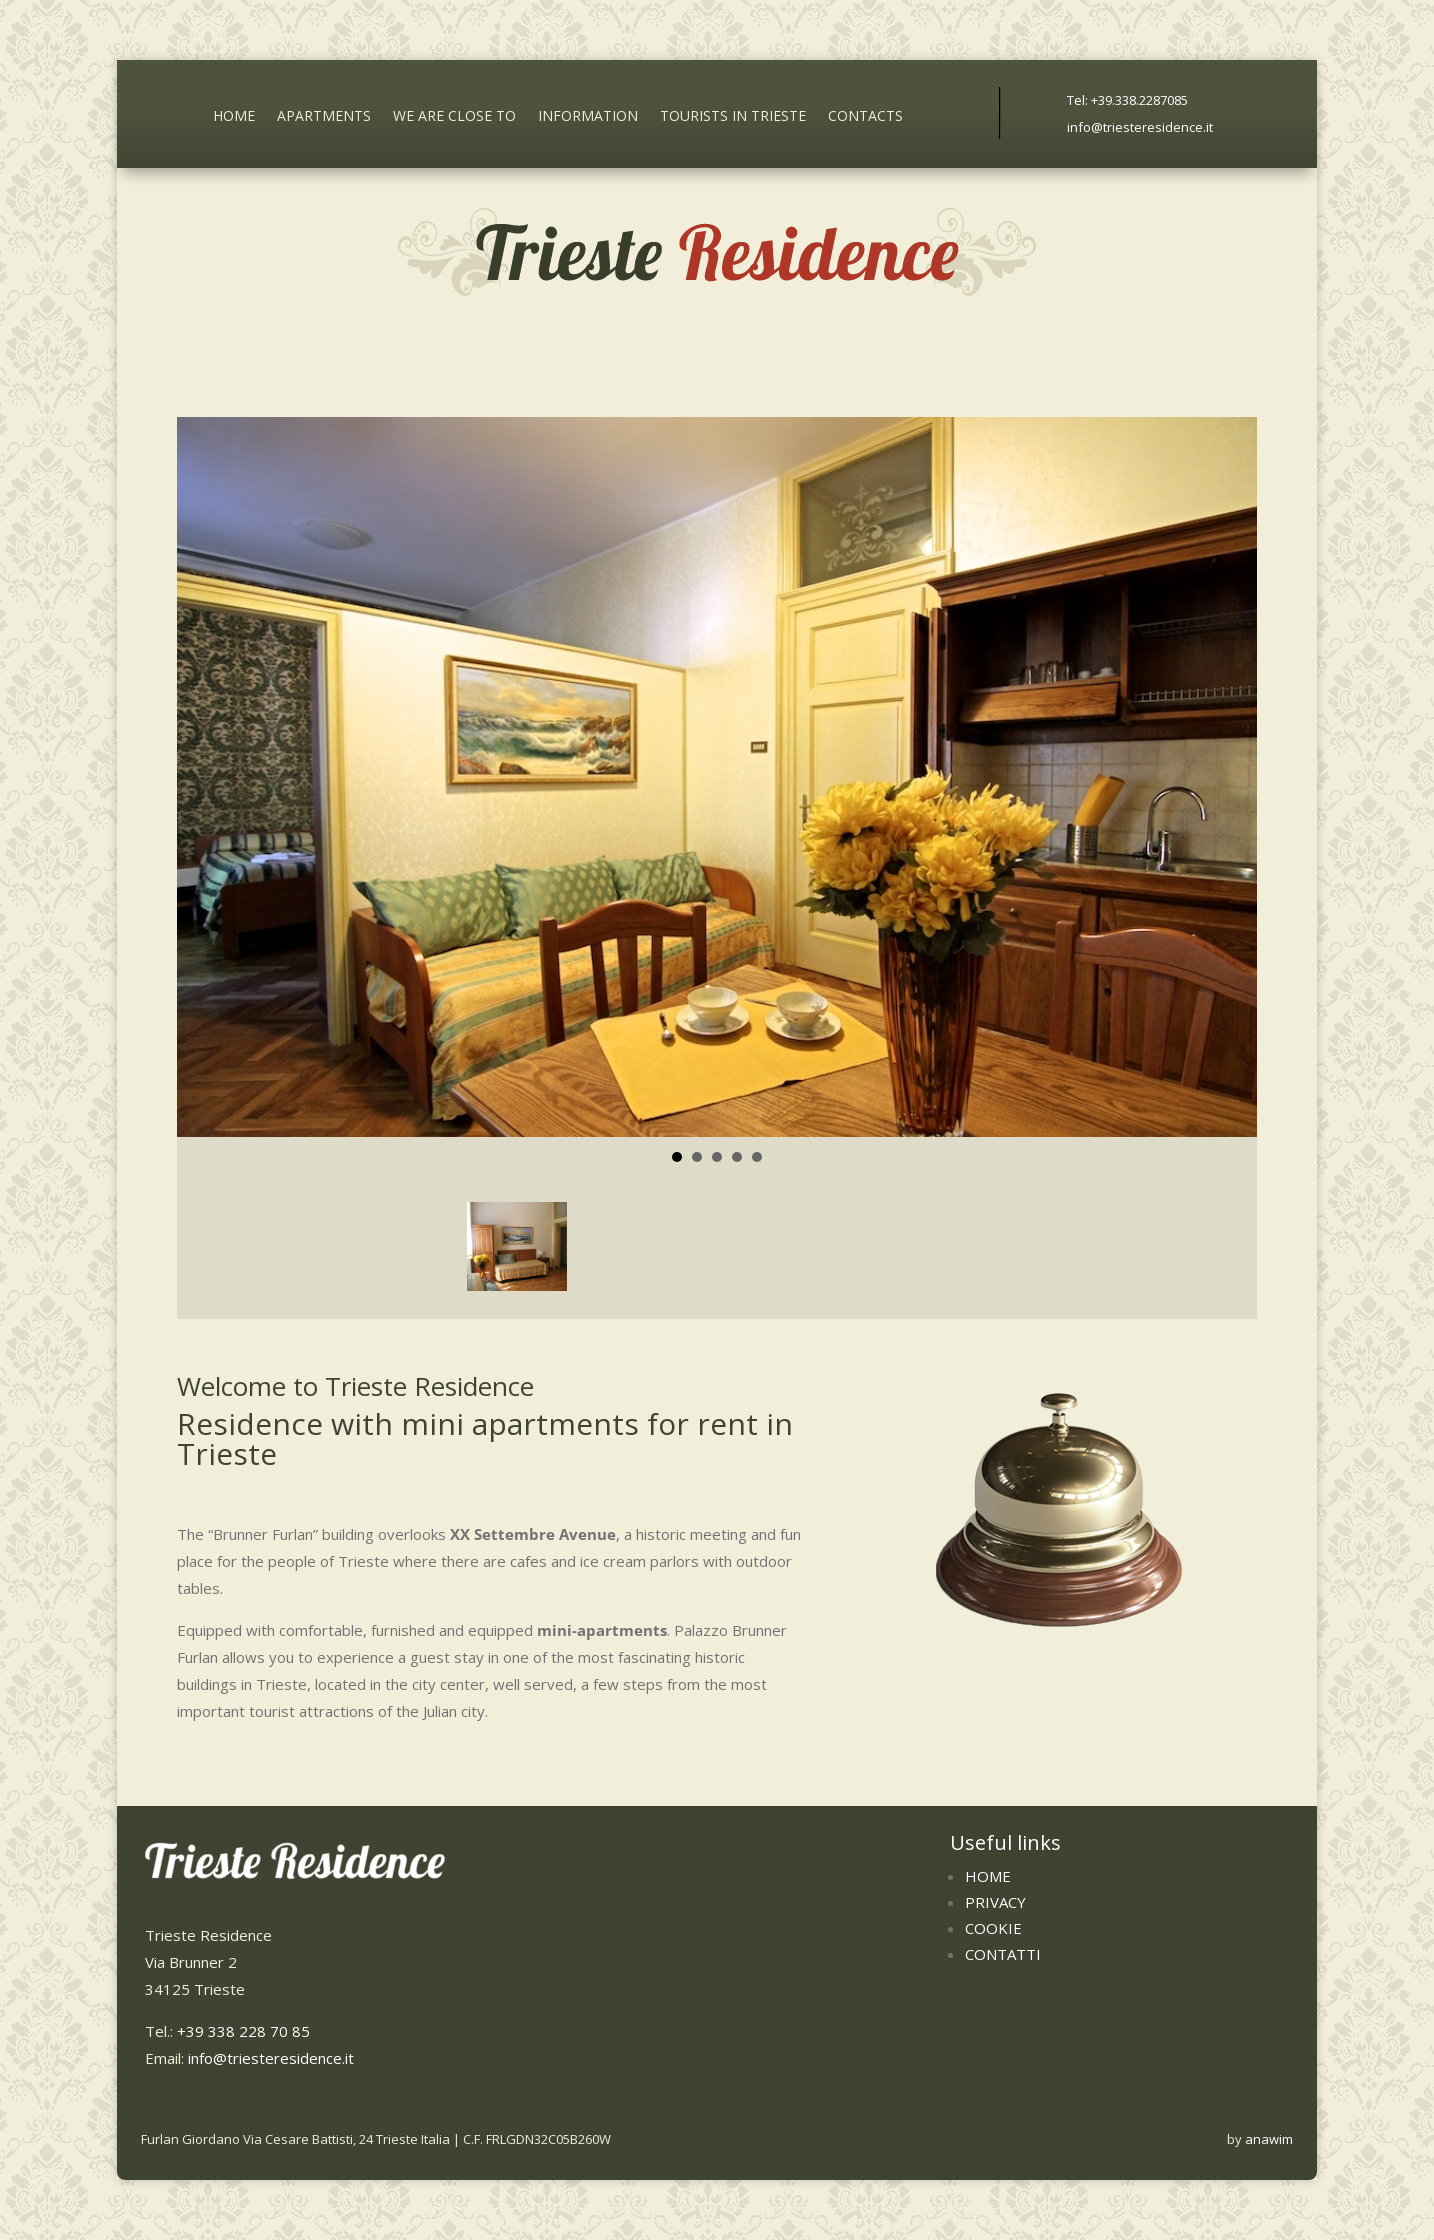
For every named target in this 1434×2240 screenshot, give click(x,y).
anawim (1269, 2139)
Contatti (1003, 1954)
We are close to (454, 118)
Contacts (865, 118)
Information (588, 118)
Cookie (993, 1928)
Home (234, 118)
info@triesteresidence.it (1140, 127)
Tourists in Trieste (733, 118)
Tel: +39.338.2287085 (1127, 100)
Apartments (324, 118)
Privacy (995, 1902)
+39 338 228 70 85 (243, 2031)
